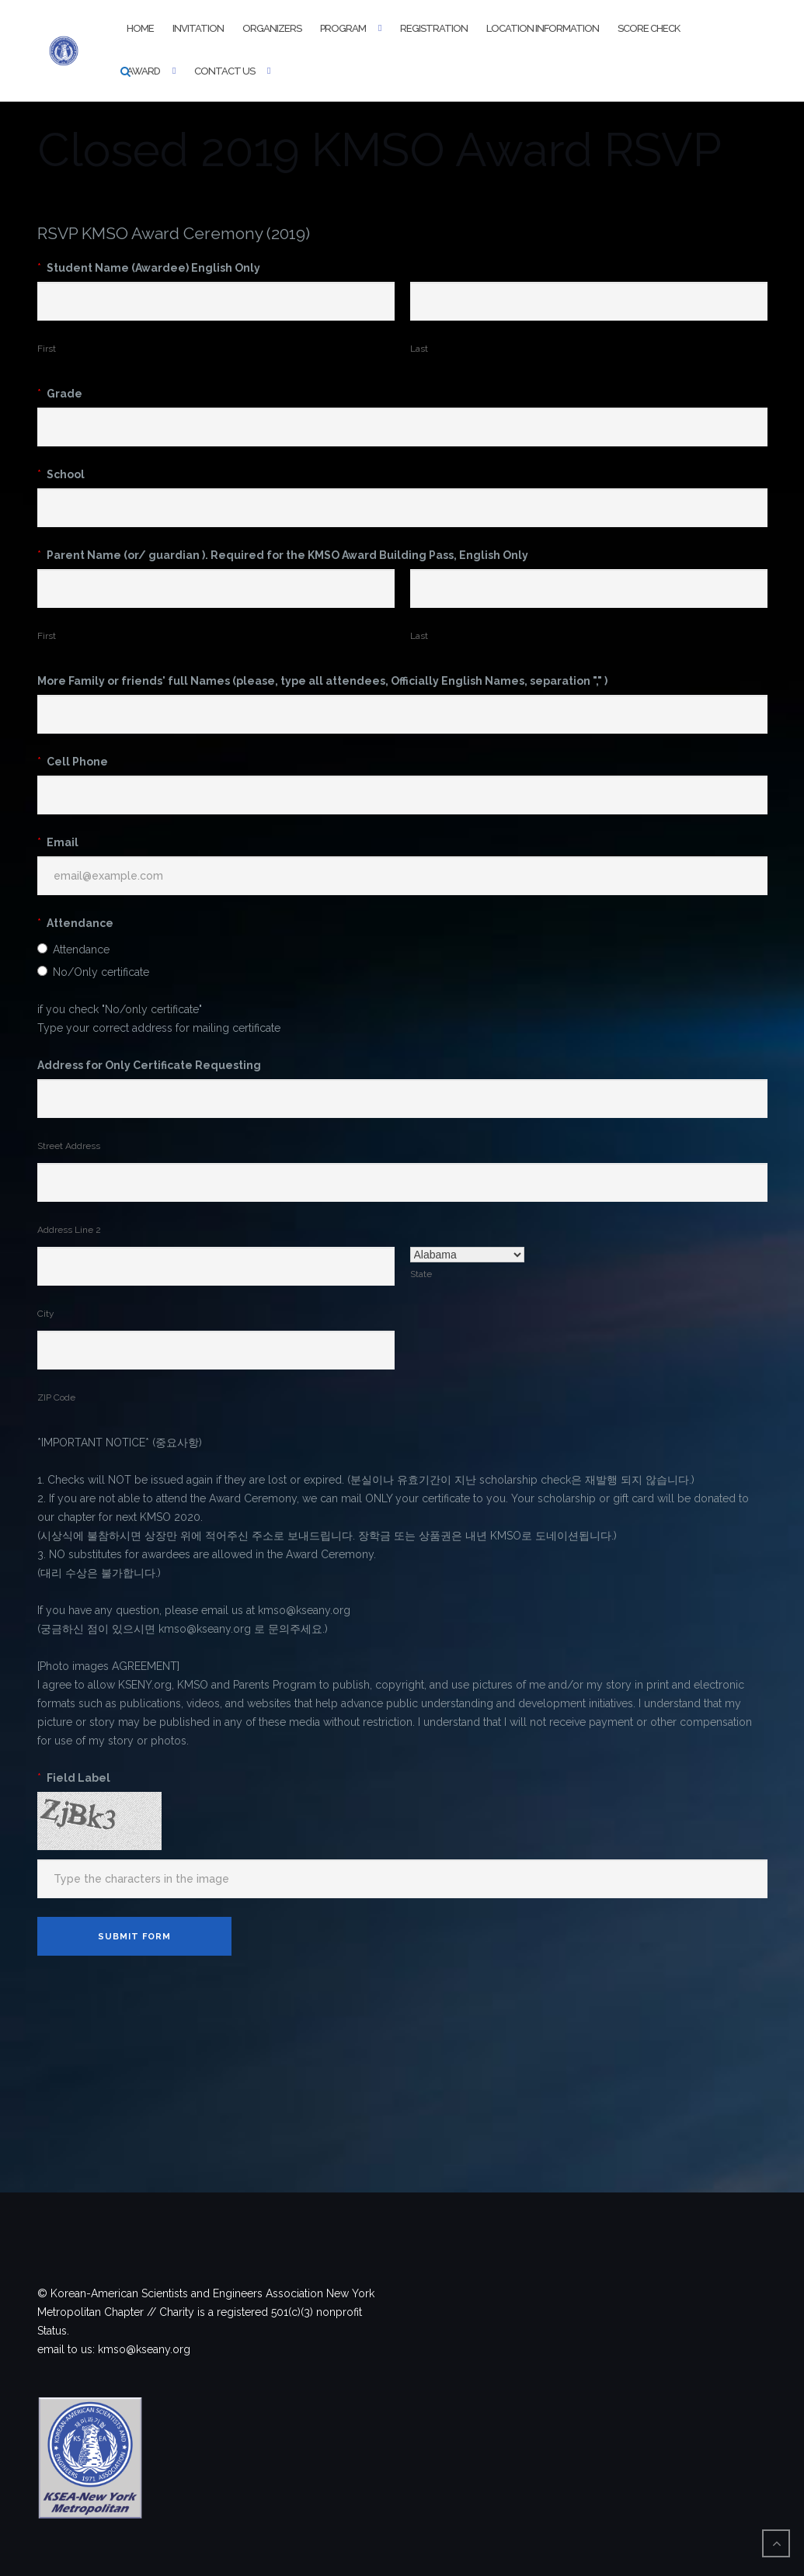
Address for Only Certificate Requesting (149, 1065)
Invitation (198, 28)
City (45, 1313)
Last (419, 348)
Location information (542, 28)
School (61, 474)
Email (57, 842)
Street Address (68, 1145)
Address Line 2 (69, 1229)
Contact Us (224, 71)
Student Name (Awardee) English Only (148, 268)
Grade (59, 393)
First (46, 348)
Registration (434, 28)
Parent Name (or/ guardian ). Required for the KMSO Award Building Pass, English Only (282, 555)
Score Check (649, 28)
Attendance (75, 923)
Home (140, 28)
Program (343, 28)
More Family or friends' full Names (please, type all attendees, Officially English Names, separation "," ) (322, 681)
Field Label (73, 1778)
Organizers (271, 28)
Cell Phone (72, 761)
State (421, 1274)
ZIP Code (56, 1397)
